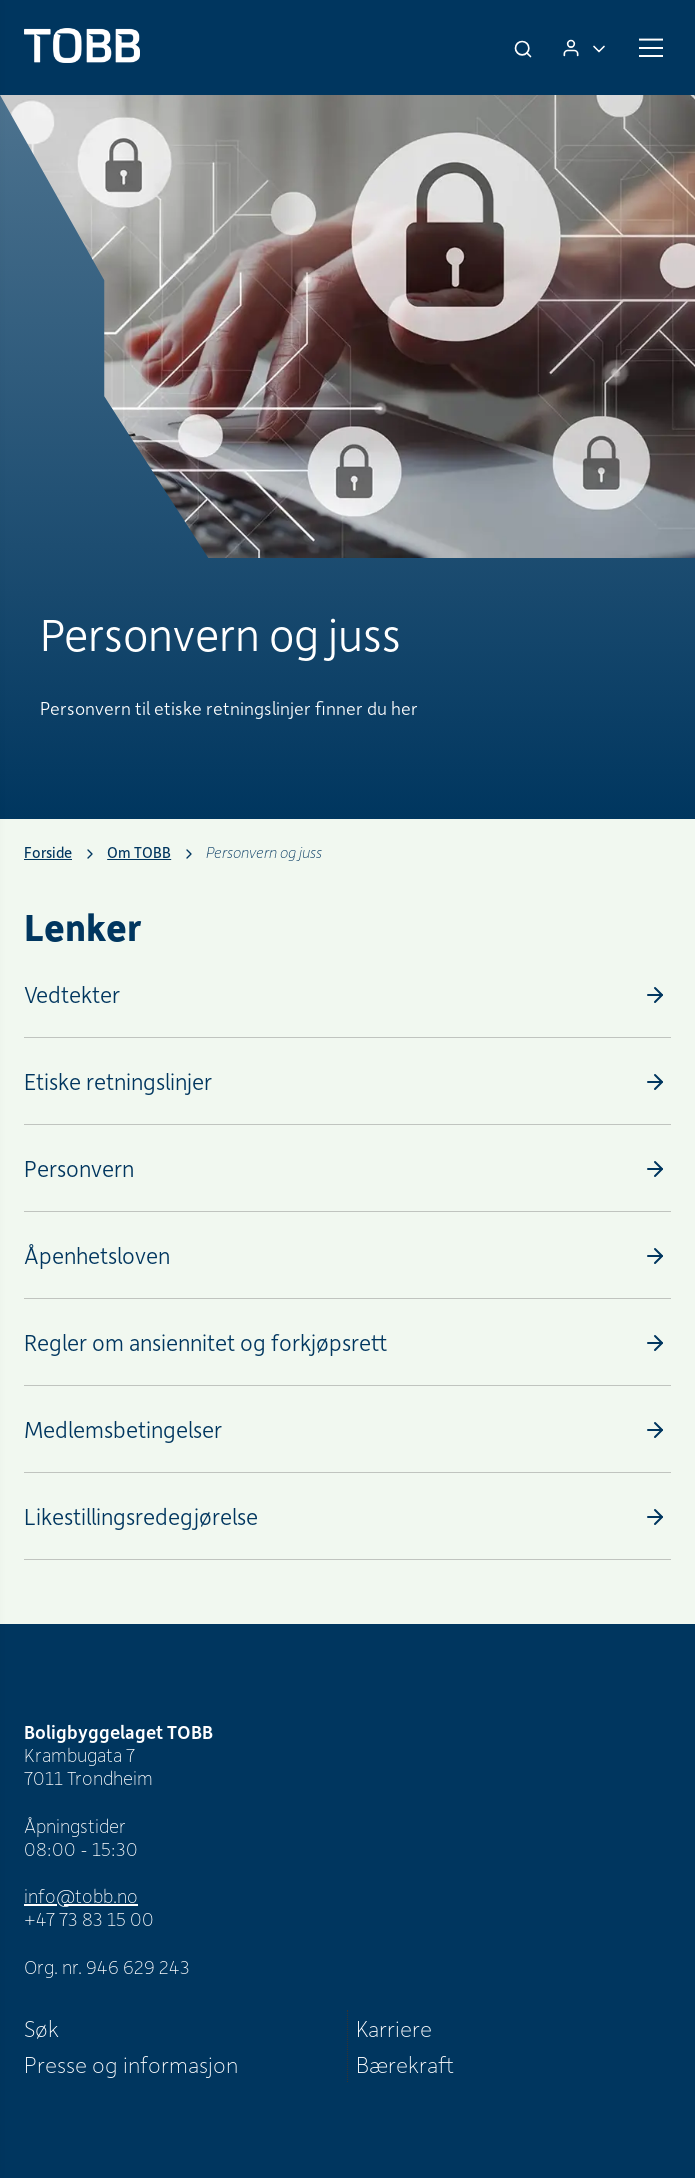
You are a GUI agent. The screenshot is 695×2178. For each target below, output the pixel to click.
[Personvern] (347, 1168)
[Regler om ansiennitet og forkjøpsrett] (347, 1342)
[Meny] (651, 48)
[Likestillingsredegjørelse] (347, 1516)
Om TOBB (139, 852)
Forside (48, 852)
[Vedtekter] (347, 994)
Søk (41, 2028)
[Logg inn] (584, 47)
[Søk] (525, 48)
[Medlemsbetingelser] (347, 1429)
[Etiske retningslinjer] (347, 1081)
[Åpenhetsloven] (347, 1255)
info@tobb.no (81, 1895)
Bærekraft (405, 2064)
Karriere (394, 2028)
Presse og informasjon (131, 2064)
